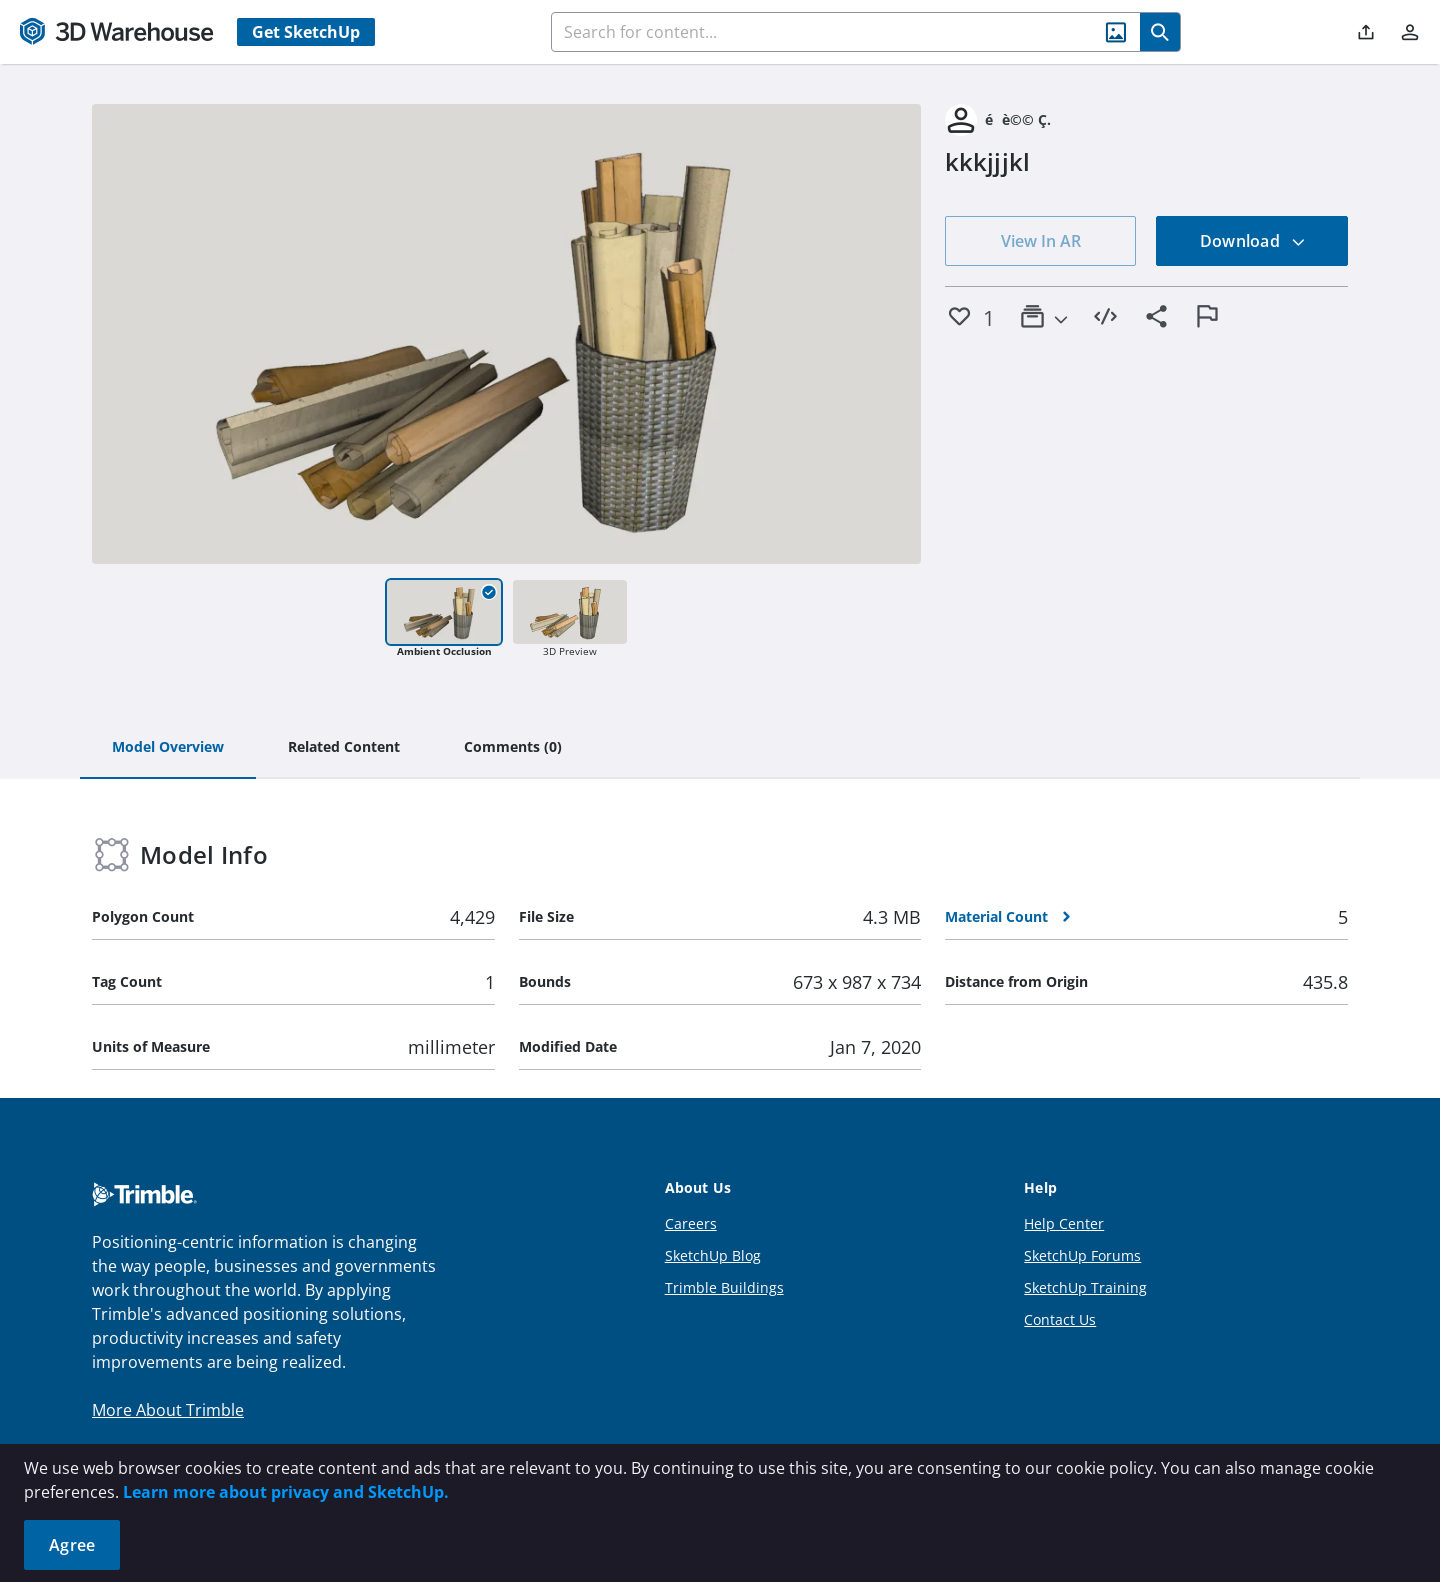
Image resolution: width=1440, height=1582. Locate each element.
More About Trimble (168, 1410)
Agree (72, 1545)
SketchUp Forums (1082, 1255)
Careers (691, 1223)
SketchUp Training (1085, 1287)
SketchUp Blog (713, 1255)
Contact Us (1060, 1319)
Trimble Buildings (724, 1287)
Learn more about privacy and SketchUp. (286, 1492)
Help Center (1064, 1223)
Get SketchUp (306, 32)
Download (1253, 241)
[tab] (168, 748)
